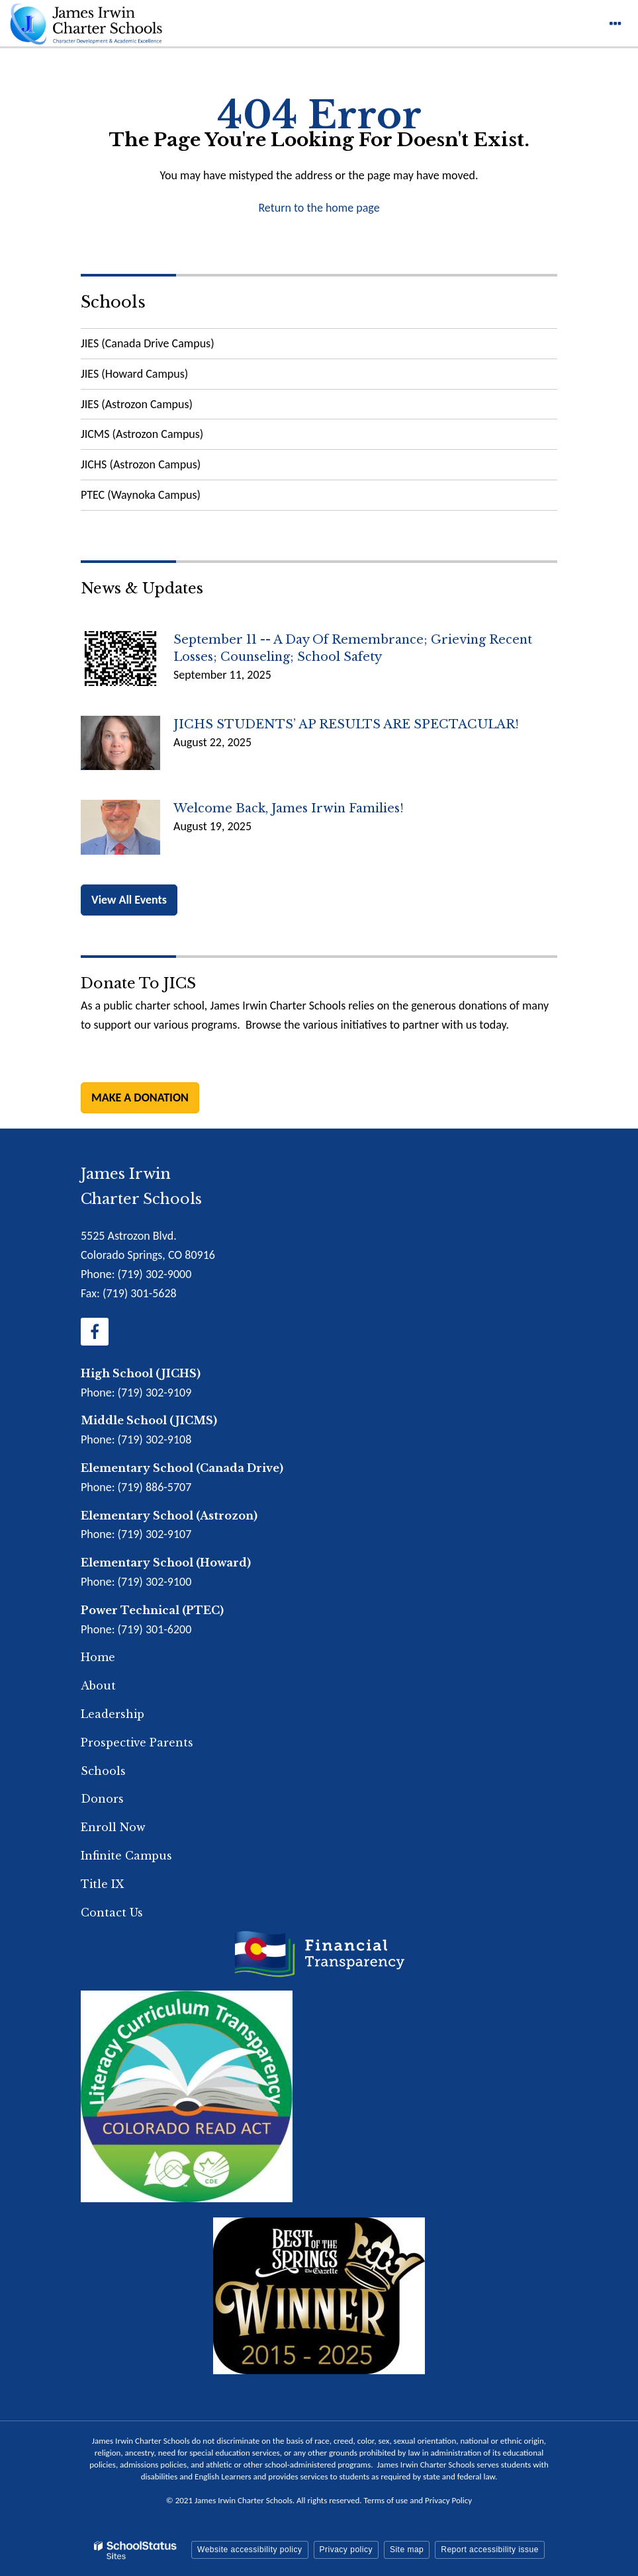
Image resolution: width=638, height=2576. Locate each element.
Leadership (112, 1714)
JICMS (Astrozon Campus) (142, 434)
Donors (102, 1798)
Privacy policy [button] (346, 2549)
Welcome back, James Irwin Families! (288, 808)
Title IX (102, 1884)
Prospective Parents (137, 1742)
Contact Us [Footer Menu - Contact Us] (112, 1912)
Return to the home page (318, 207)
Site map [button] (407, 2549)
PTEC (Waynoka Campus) (141, 495)
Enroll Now (113, 1827)
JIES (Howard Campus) (134, 373)
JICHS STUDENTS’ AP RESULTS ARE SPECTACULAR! (346, 724)
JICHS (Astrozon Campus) (141, 464)
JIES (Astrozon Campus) (137, 404)
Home (98, 1657)
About (98, 1685)
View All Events (129, 899)
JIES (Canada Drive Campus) (147, 343)
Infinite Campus (126, 1855)
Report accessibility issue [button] (490, 2549)
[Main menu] (615, 23)
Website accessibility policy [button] (249, 2549)
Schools (113, 302)
